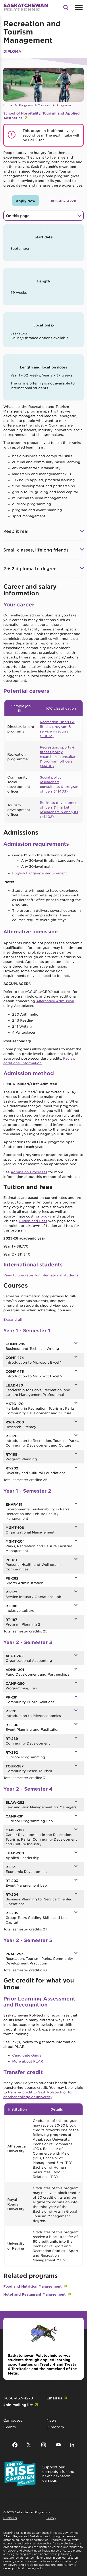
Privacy (51, 2518)
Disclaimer (10, 2518)
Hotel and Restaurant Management (34, 2294)
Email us (54, 2398)
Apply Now (25, 201)
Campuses (12, 2420)
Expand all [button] (12, 1319)
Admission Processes (29, 1172)
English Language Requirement (39, 873)
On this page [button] (17, 215)
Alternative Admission (55, 1001)
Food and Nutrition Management (32, 2286)
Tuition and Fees (33, 1221)
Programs (63, 105)
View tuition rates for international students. (41, 1275)
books (46, 1216)
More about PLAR (27, 2061)
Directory (55, 2427)
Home (7, 105)
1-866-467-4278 (62, 201)
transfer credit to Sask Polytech (35, 2092)
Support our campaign (53, 2469)
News (51, 2420)
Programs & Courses (34, 105)
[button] (65, 8)
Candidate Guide (26, 2055)
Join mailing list (18, 2404)
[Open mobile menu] (78, 7)
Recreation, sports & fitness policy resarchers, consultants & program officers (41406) (59, 756)
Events (9, 2427)
